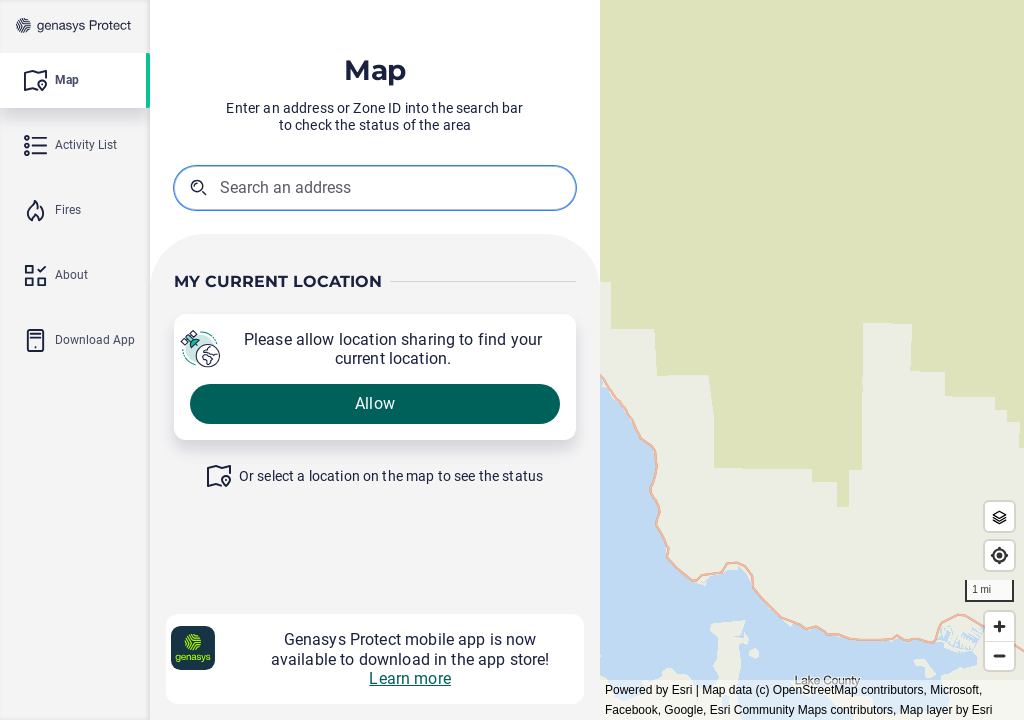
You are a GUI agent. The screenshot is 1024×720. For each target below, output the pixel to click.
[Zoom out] (999, 655)
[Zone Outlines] (999, 516)
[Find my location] (999, 555)
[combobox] (321, 187)
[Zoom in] (999, 626)
